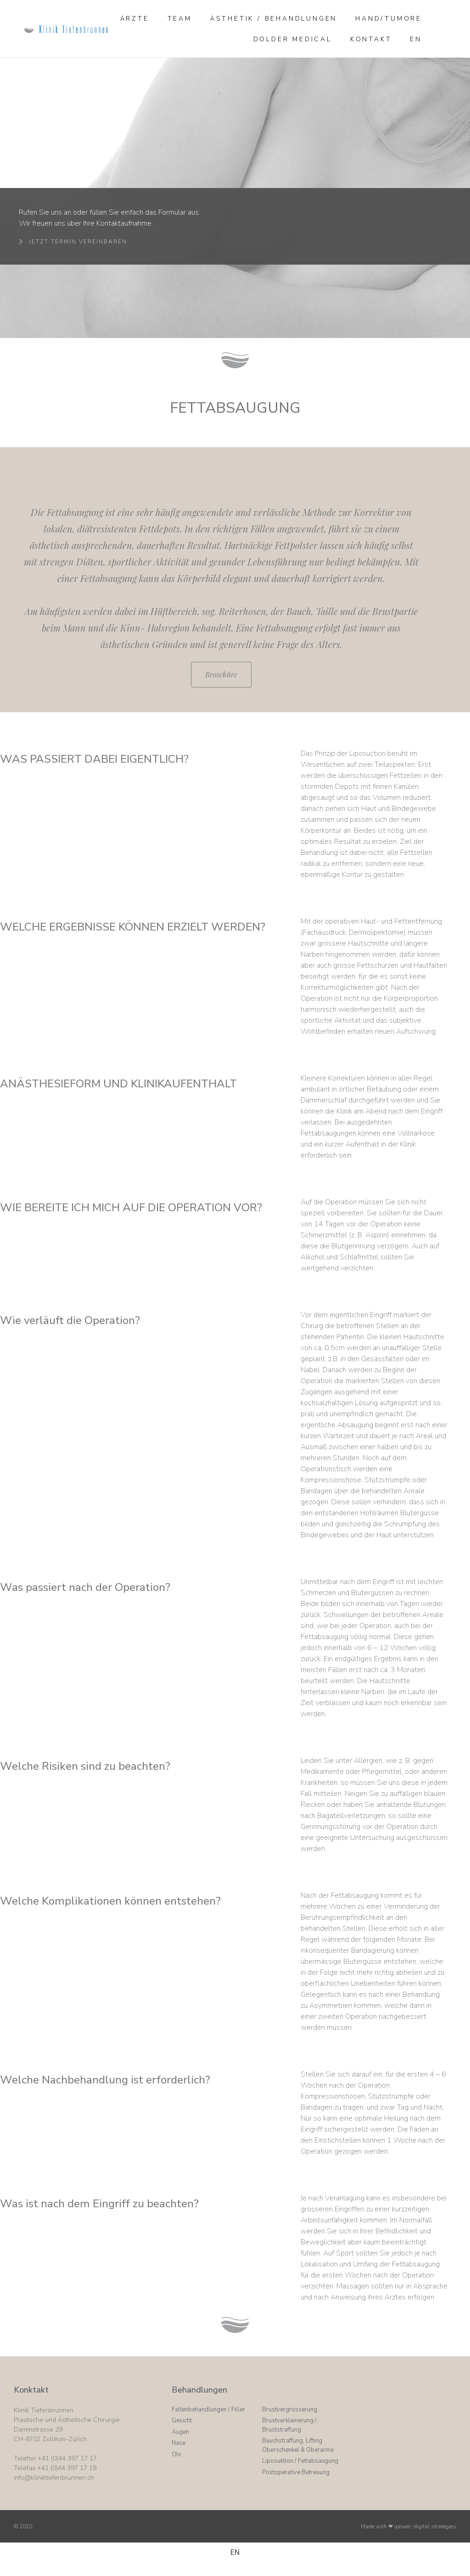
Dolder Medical (292, 39)
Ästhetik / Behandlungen (273, 18)
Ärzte (134, 18)
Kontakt (371, 39)
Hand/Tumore (388, 18)
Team (180, 18)
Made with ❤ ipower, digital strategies (408, 2526)
